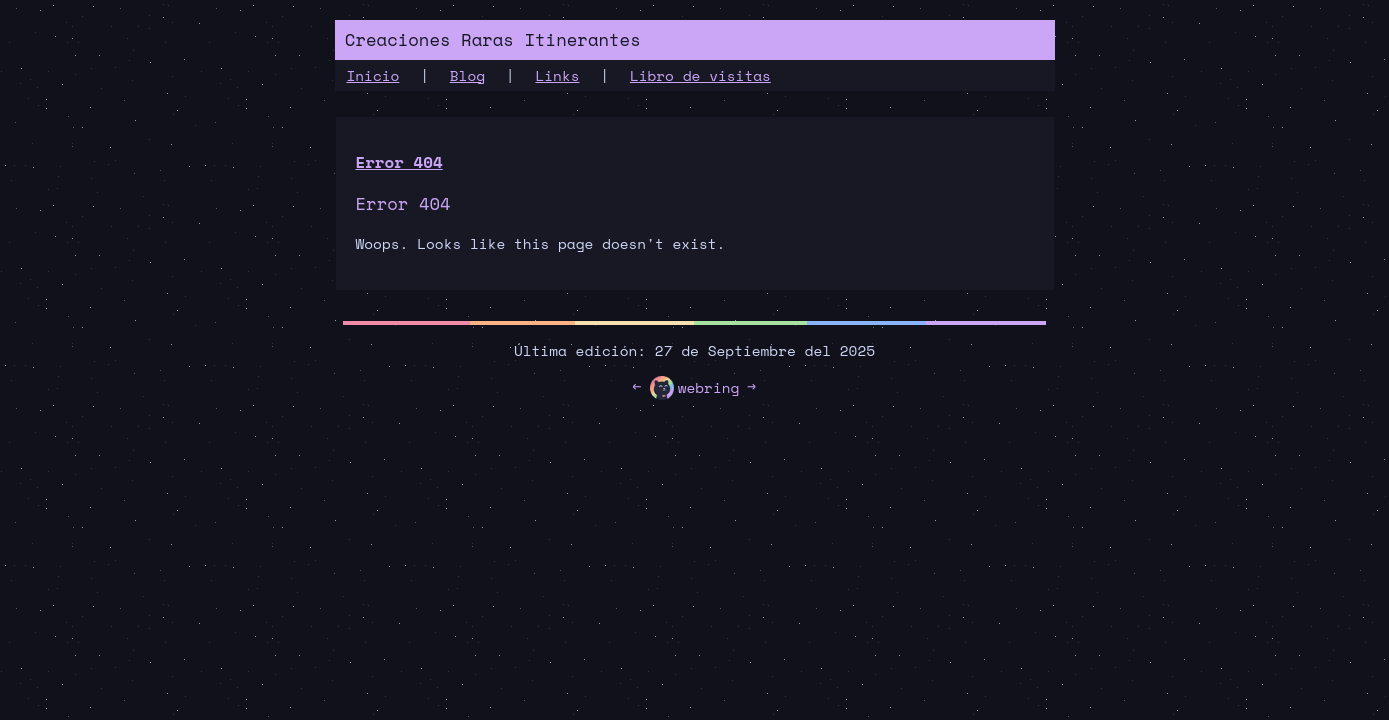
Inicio (373, 75)
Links (557, 75)
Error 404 (399, 162)
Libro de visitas (700, 75)
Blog (467, 75)
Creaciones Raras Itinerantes (493, 39)
